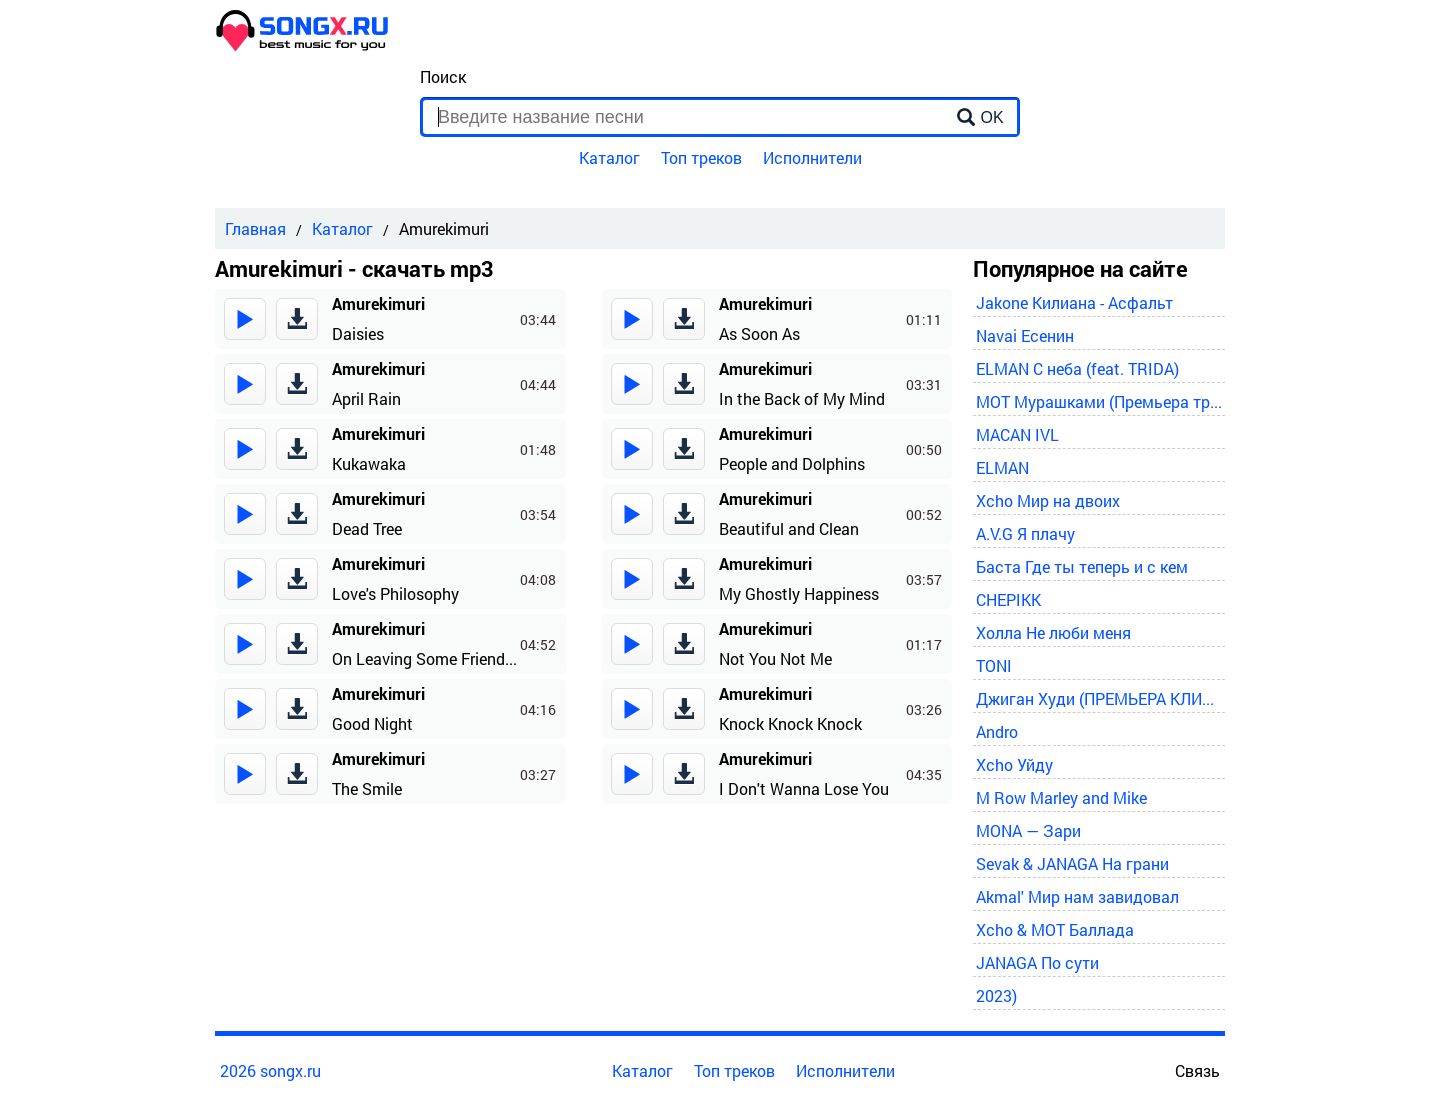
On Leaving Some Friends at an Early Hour (481, 658)
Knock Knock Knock (790, 723)
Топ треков (701, 157)
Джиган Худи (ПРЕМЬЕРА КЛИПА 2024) (1099, 698)
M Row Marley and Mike (1061, 797)
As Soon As (759, 333)
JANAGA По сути (1037, 962)
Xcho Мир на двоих (1048, 500)
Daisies (358, 333)
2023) (996, 995)
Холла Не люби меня (1053, 632)
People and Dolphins (792, 463)
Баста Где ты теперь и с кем (1082, 566)
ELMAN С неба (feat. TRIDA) (1077, 368)
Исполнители (812, 157)
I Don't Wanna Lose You (804, 788)
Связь (1197, 1070)
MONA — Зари (1028, 830)
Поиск (443, 76)
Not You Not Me (775, 658)
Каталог (609, 157)
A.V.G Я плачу (1025, 533)
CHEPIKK (1008, 599)
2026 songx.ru (270, 1070)
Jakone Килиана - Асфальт (1074, 302)
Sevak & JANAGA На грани (1072, 863)
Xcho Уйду (1014, 764)
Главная (255, 228)
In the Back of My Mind (802, 398)
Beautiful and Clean (789, 528)
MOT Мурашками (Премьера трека (1099, 401)
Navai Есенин (1025, 335)
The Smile (367, 788)
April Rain (366, 398)
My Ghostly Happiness (799, 593)
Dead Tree (367, 528)
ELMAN (1002, 467)
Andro (997, 731)
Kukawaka (369, 463)
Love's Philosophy (395, 593)
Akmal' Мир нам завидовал (1077, 896)
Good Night (372, 723)
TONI (994, 665)
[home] (303, 45)
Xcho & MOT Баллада (1055, 929)
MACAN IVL (1017, 434)
